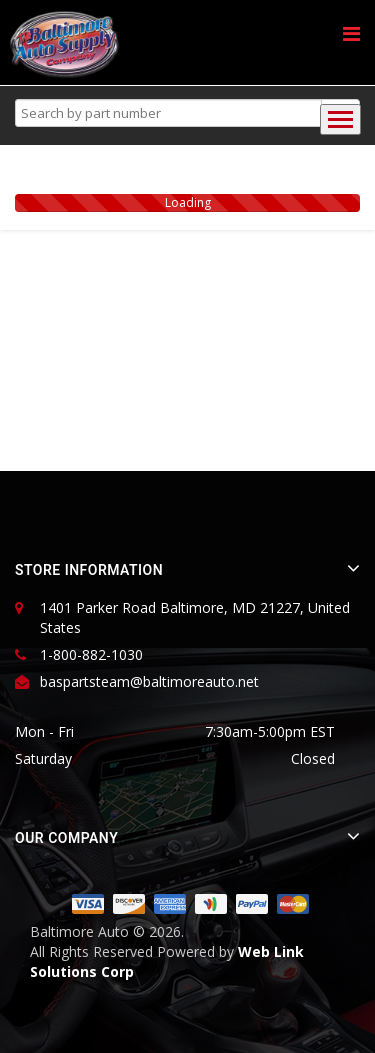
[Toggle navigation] (340, 119)
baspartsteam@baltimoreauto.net (149, 681)
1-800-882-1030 (91, 654)
